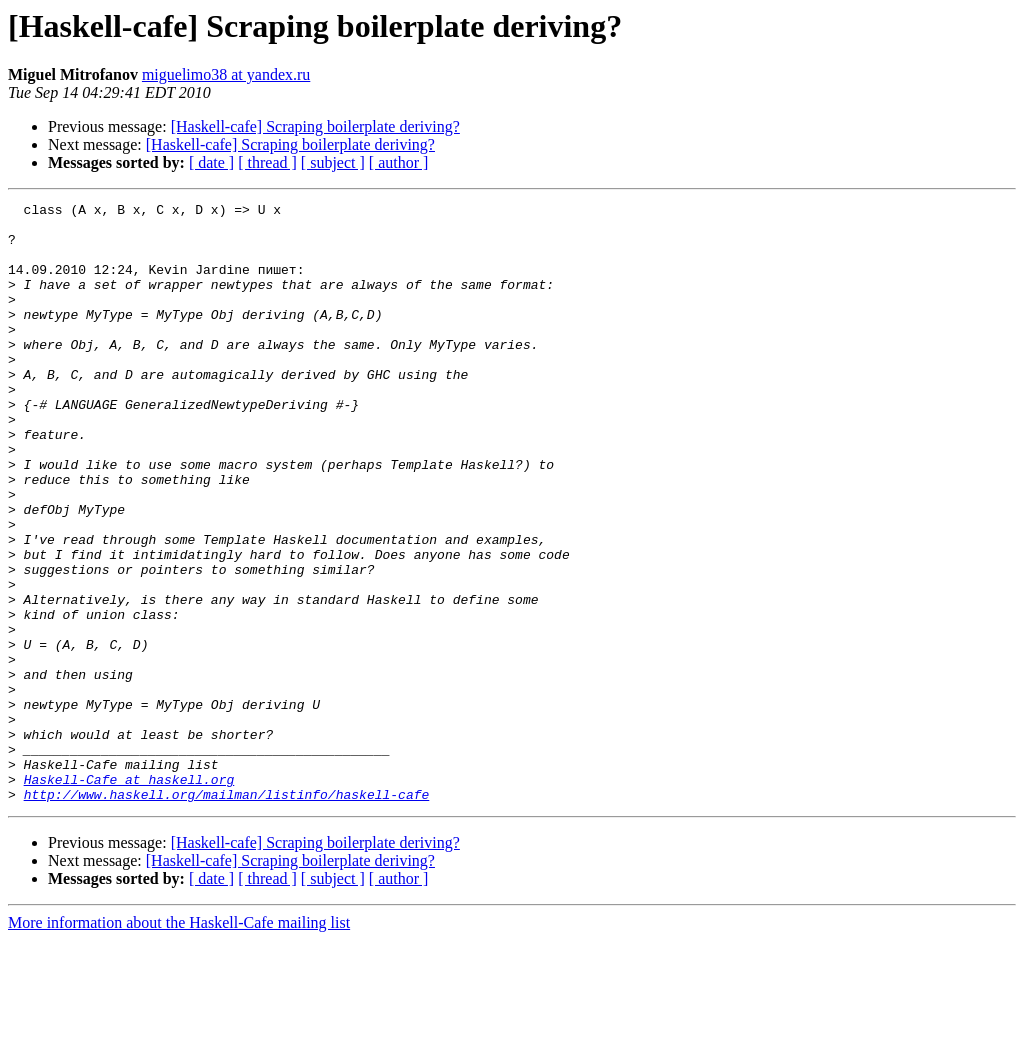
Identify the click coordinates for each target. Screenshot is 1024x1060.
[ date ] (211, 162)
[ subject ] (333, 162)
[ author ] (399, 162)
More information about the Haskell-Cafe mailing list (179, 1042)
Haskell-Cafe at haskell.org (129, 896)
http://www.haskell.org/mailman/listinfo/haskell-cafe (227, 914)
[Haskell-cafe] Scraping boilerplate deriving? (315, 126)
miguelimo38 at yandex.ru (226, 74)
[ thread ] (267, 162)
